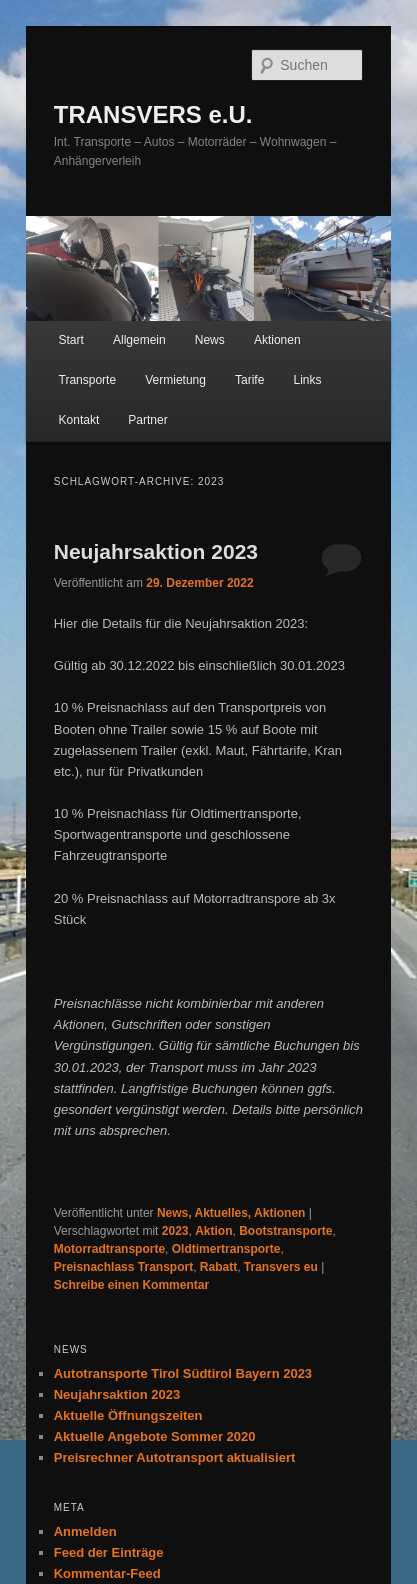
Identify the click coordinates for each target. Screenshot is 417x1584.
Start (71, 340)
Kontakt (79, 420)
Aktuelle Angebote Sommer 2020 (155, 1436)
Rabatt (218, 1267)
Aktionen (277, 340)
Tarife (249, 380)
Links (307, 380)
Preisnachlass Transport (123, 1267)
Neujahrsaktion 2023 (156, 551)
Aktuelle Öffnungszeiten (128, 1415)
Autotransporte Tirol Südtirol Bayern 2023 (183, 1373)
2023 (175, 1231)
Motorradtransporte (109, 1249)
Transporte (88, 380)
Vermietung (175, 380)
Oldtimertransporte (226, 1249)
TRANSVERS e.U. (153, 114)
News (210, 340)
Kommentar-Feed (107, 1573)
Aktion (213, 1231)
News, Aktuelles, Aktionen (231, 1213)
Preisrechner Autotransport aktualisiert (175, 1457)
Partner (147, 420)
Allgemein (139, 340)
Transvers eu (281, 1267)
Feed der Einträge (109, 1552)
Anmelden (85, 1531)
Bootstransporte (285, 1231)
